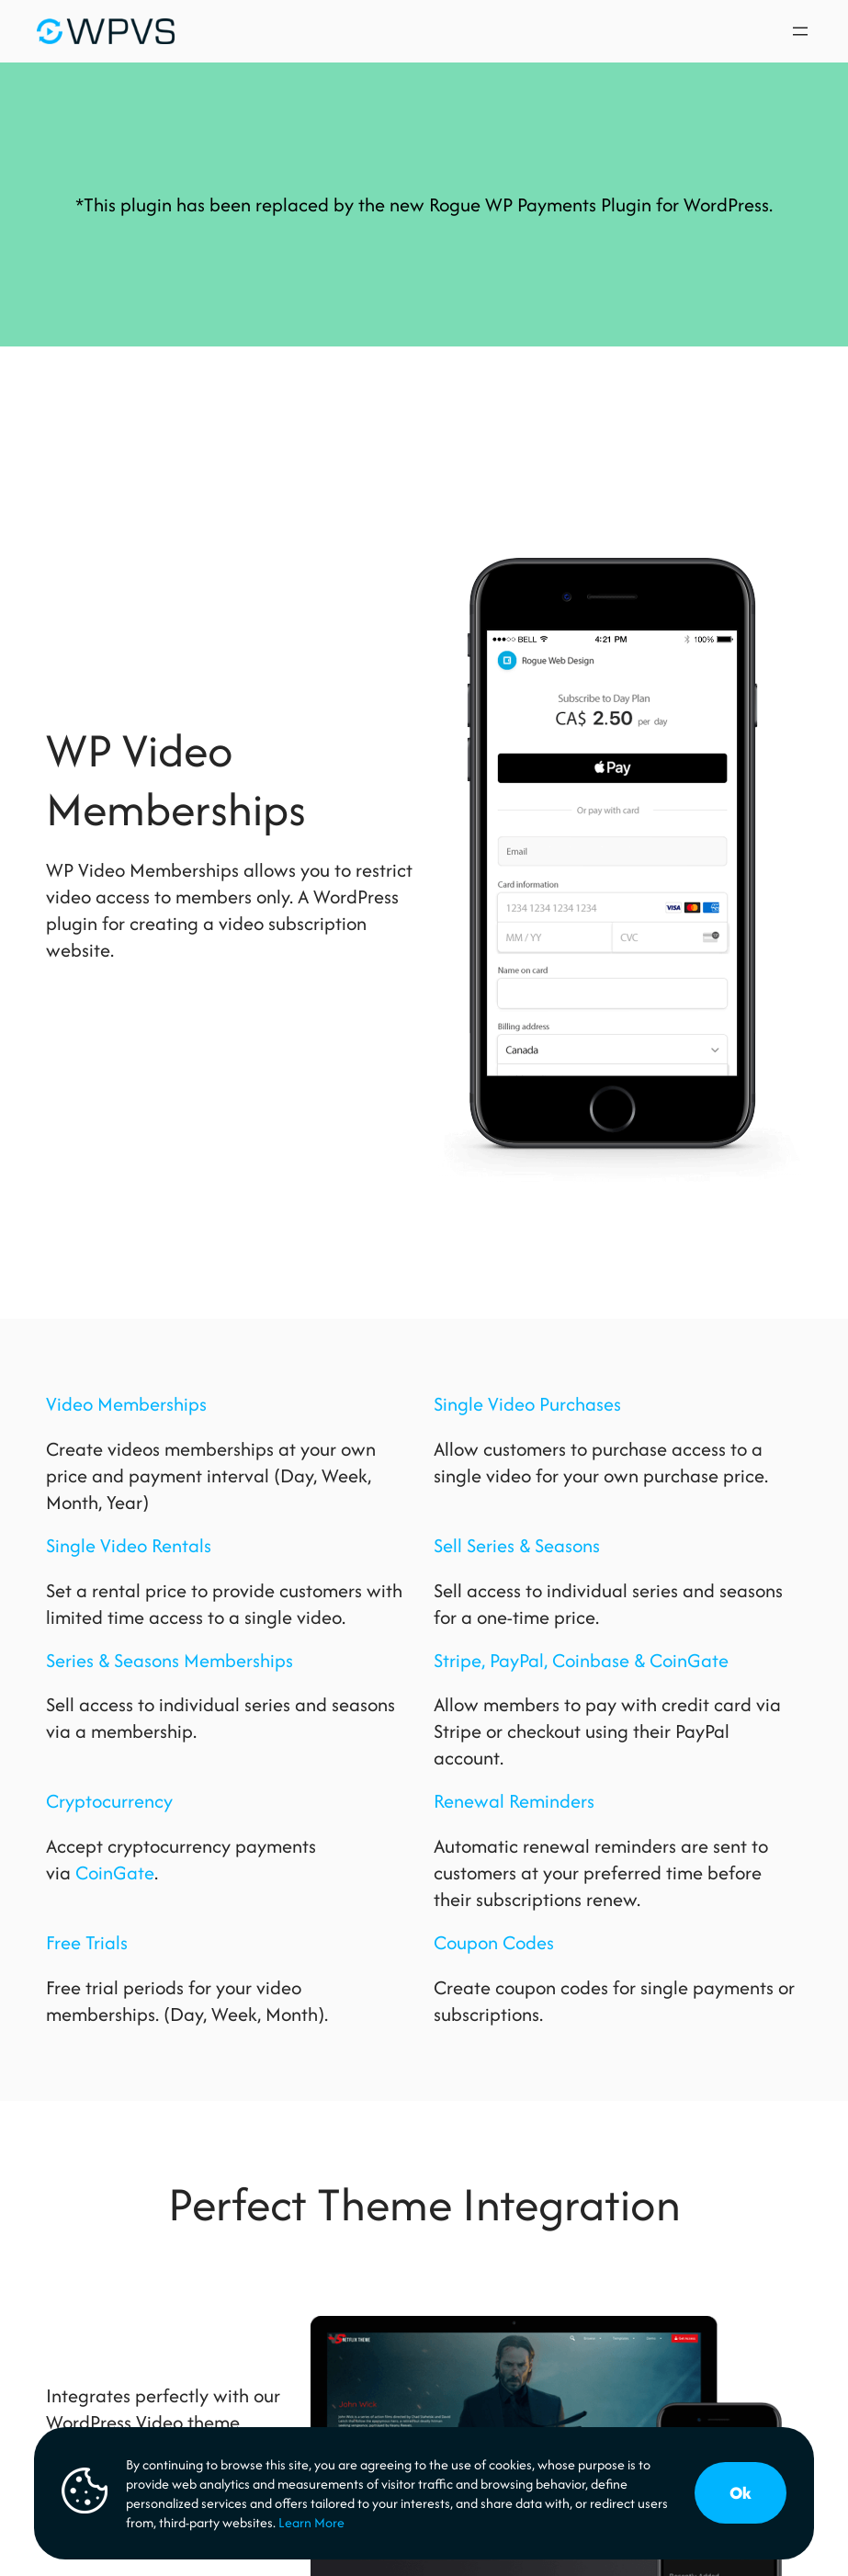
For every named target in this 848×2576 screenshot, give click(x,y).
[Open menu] (800, 31)
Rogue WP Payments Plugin (540, 204)
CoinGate (114, 1872)
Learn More (311, 2522)
